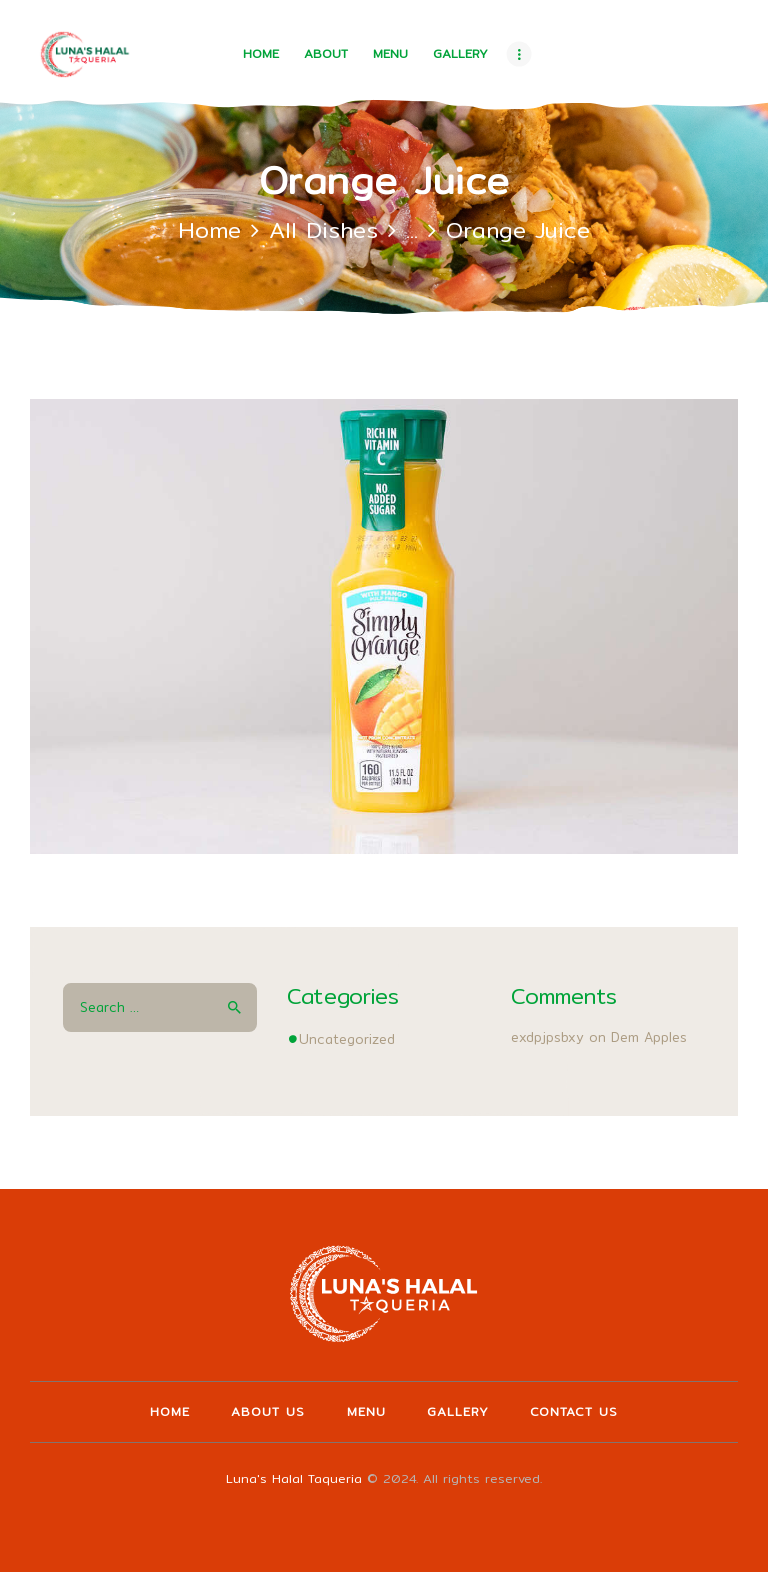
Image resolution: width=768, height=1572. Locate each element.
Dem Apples (649, 1037)
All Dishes (323, 229)
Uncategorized (347, 1039)
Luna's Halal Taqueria (294, 1478)
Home (209, 229)
